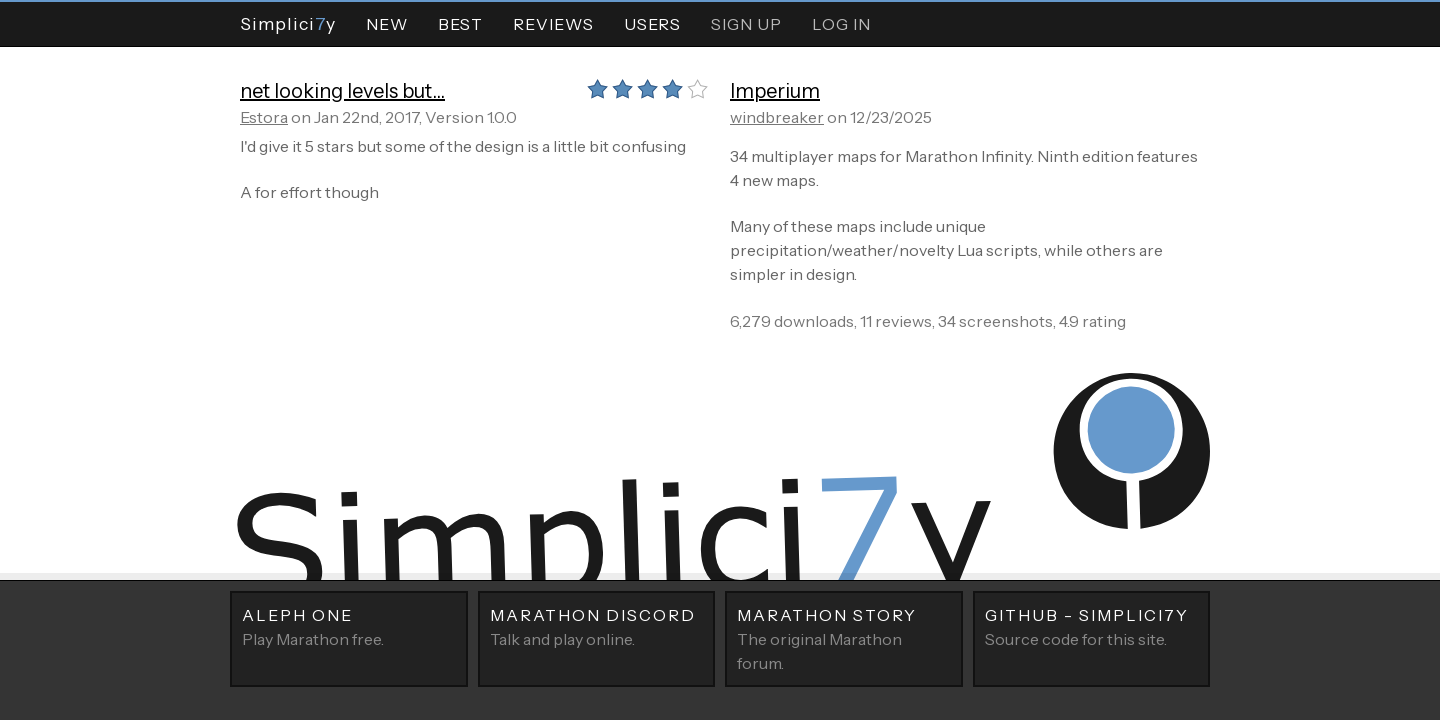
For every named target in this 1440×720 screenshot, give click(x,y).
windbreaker (777, 117)
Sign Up (746, 24)
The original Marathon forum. (844, 638)
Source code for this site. (1092, 626)
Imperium (775, 91)
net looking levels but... (342, 91)
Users (652, 24)
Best (460, 24)
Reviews (553, 24)
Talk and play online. (597, 626)
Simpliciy (288, 23)
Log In (841, 24)
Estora (264, 117)
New (387, 24)
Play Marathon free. (349, 626)
